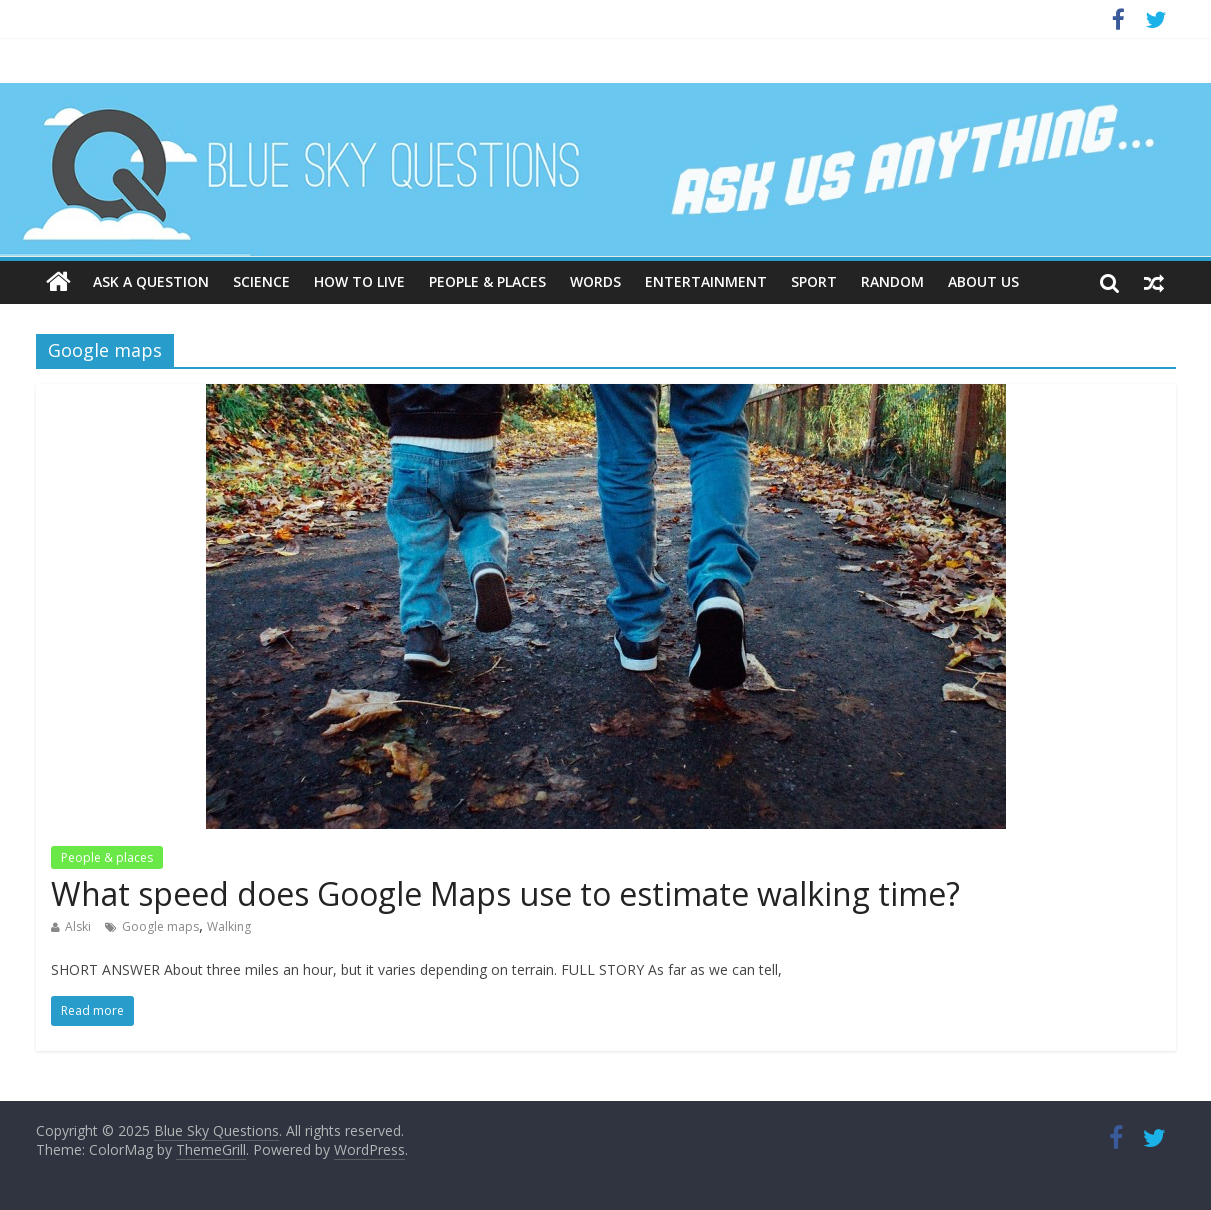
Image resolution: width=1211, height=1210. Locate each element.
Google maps (160, 926)
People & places (487, 281)
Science (261, 281)
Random (892, 281)
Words (595, 281)
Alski (78, 926)
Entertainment (706, 281)
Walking (229, 926)
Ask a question (151, 281)
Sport (814, 281)
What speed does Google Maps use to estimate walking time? (505, 893)
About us (983, 281)
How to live (359, 281)
